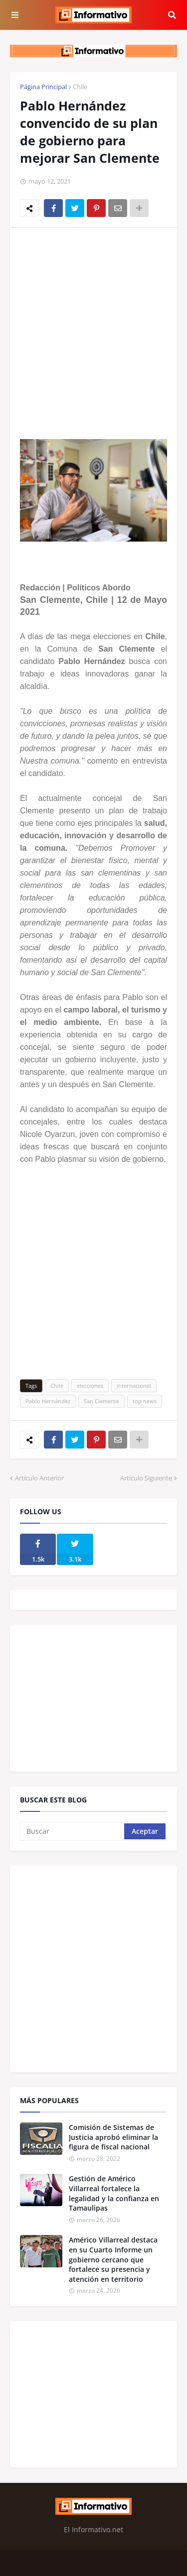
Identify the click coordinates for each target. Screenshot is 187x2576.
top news (145, 1401)
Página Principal (43, 86)
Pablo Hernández (47, 1401)
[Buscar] (72, 1831)
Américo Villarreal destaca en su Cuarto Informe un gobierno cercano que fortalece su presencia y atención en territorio (113, 2259)
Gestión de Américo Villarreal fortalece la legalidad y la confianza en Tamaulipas (114, 2193)
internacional (134, 1385)
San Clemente (101, 1401)
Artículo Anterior (39, 1477)
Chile (80, 86)
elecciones (90, 1385)
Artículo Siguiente (146, 1477)
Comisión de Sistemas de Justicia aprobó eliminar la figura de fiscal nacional (113, 2137)
